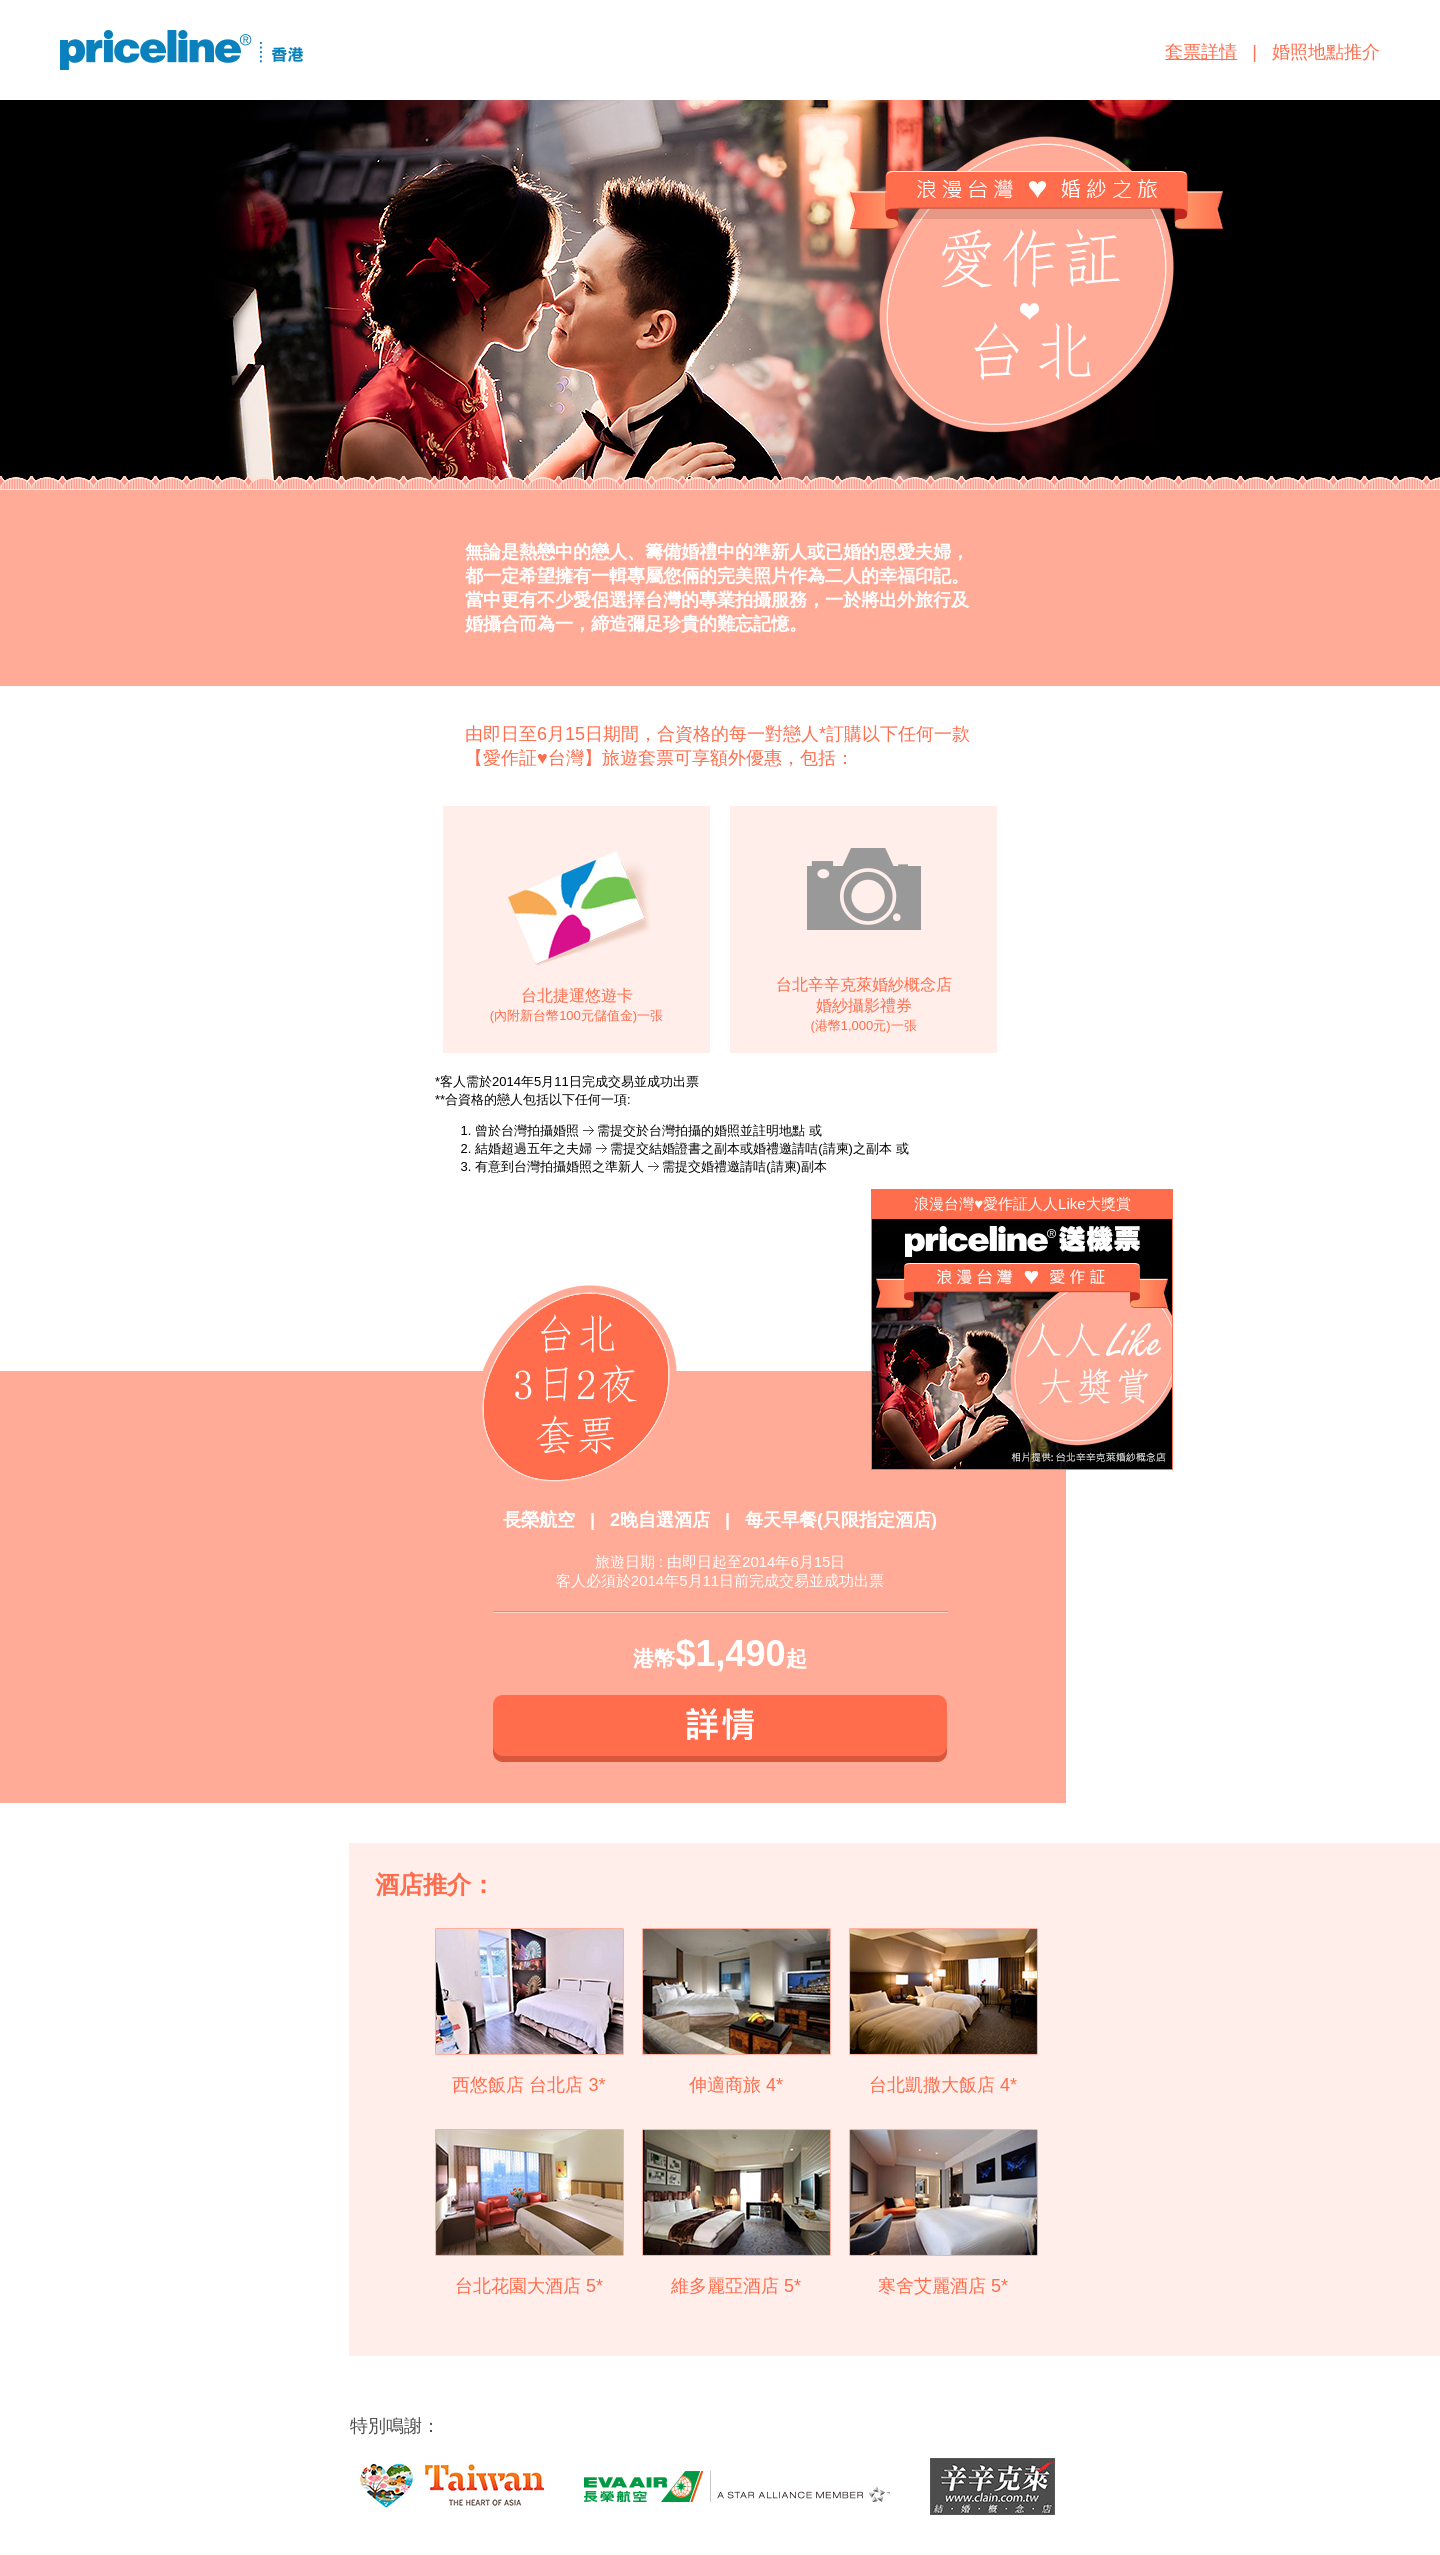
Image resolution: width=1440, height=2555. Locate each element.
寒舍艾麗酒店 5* (943, 2286)
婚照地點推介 (1326, 52)
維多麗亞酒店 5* (736, 2286)
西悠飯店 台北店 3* (528, 2085)
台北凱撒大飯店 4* (943, 2085)
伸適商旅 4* (736, 2085)
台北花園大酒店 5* (529, 2286)
